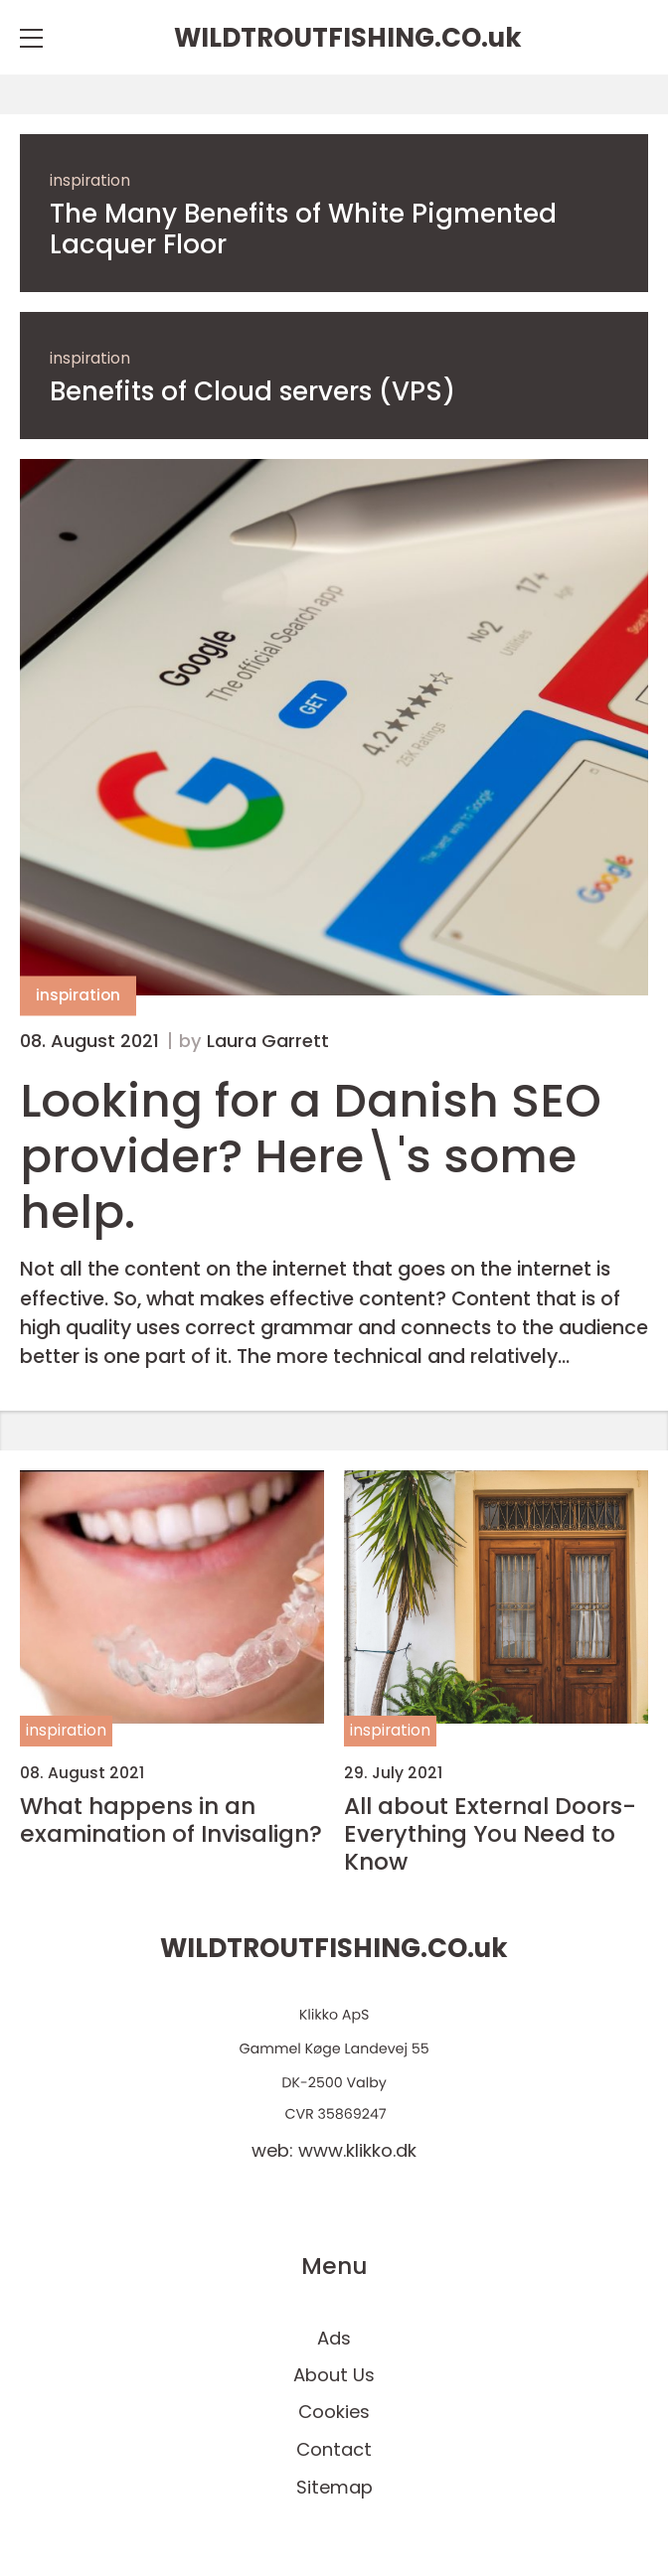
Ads (334, 2338)
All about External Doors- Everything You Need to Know (490, 1834)
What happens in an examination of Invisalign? (171, 1820)
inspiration (90, 180)
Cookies (334, 2411)
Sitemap (334, 2487)
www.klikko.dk (357, 2150)
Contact (334, 2449)
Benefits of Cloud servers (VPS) (252, 392)
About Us (334, 2374)
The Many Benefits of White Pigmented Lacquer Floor (303, 229)
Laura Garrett (268, 1041)
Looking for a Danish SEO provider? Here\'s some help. (310, 1156)
